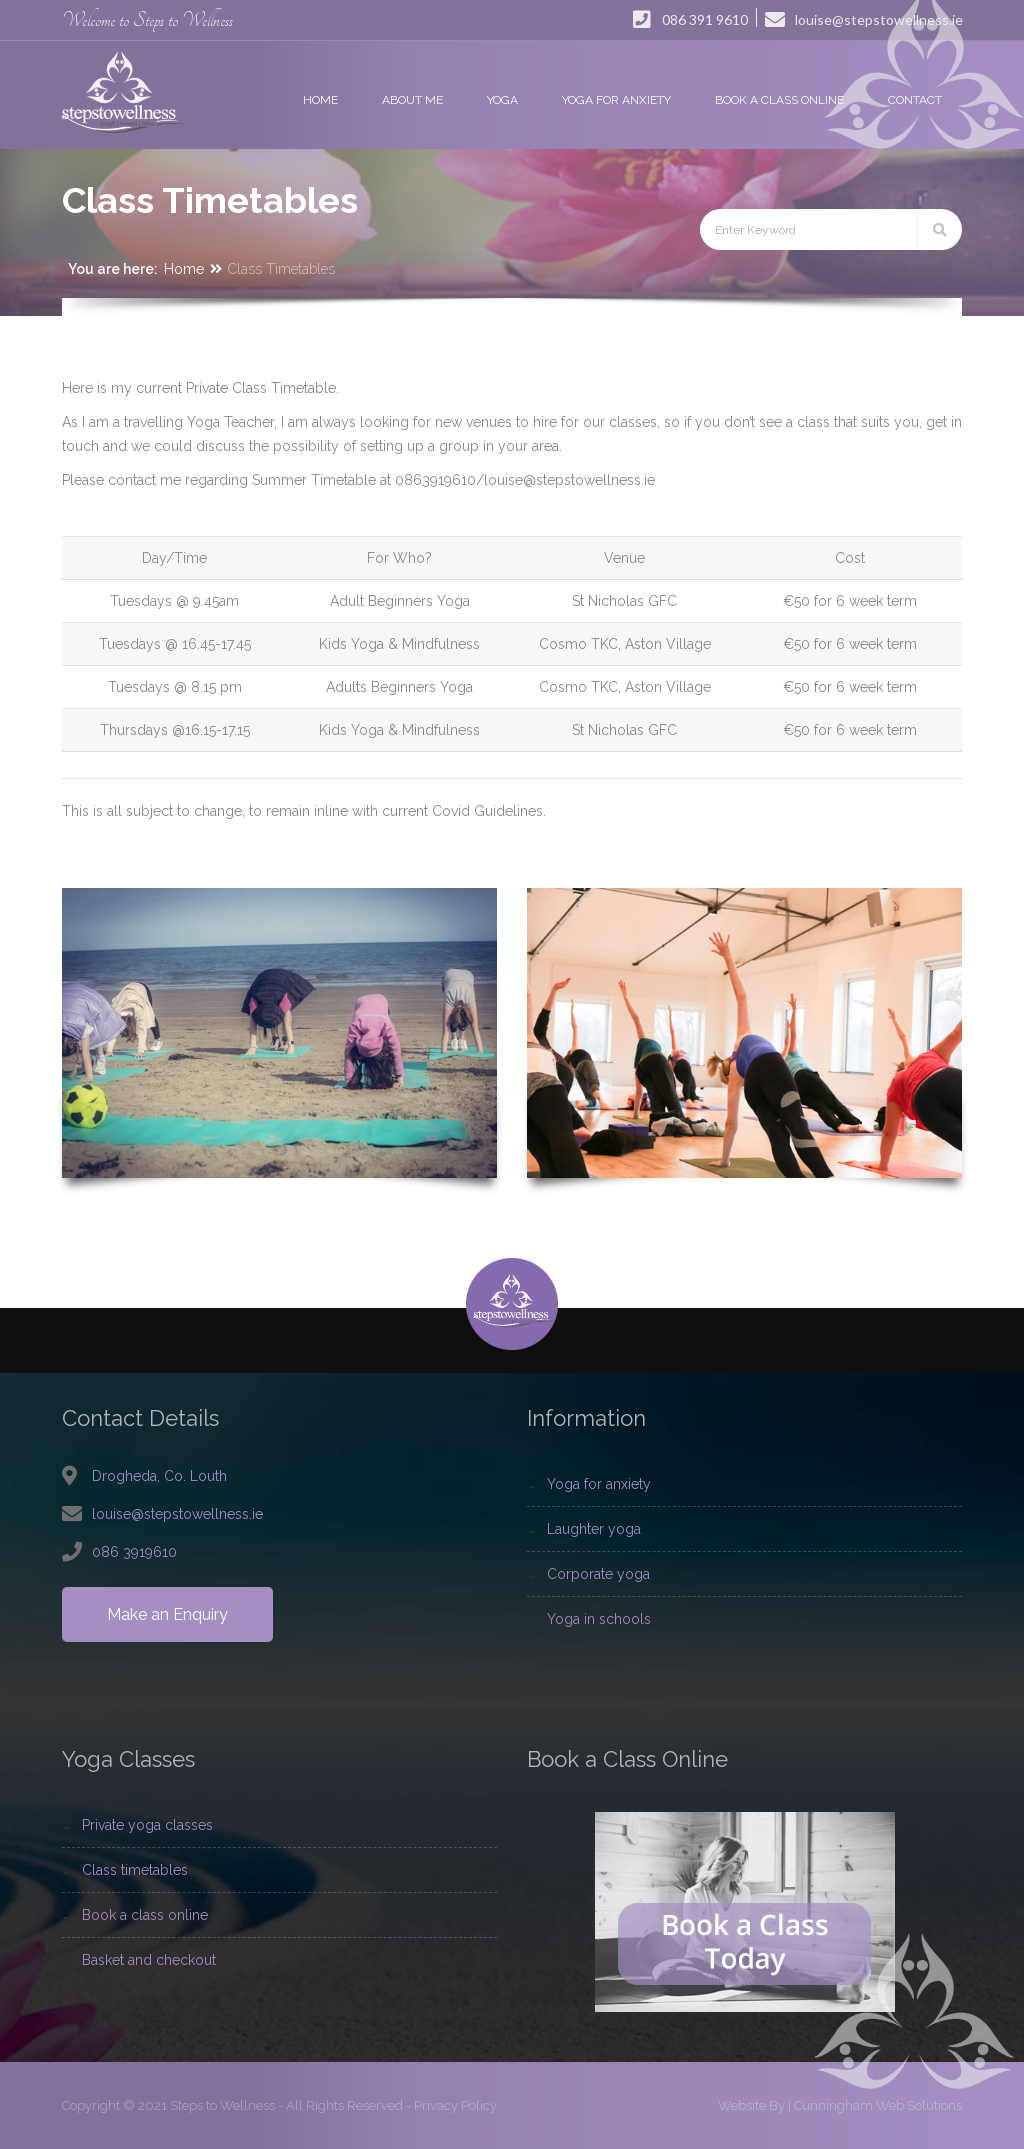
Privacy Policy (455, 2105)
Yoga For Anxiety (599, 1484)
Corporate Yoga (598, 1574)
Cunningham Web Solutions (878, 2105)
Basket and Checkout (149, 1960)
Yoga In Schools (599, 1619)
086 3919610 (134, 1552)
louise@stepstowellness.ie (177, 1514)
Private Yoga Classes (147, 1825)
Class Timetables (135, 1870)
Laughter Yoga (594, 1529)
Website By (751, 2105)
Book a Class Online (145, 1915)
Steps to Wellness (222, 2105)
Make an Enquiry (167, 1614)
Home (184, 269)
